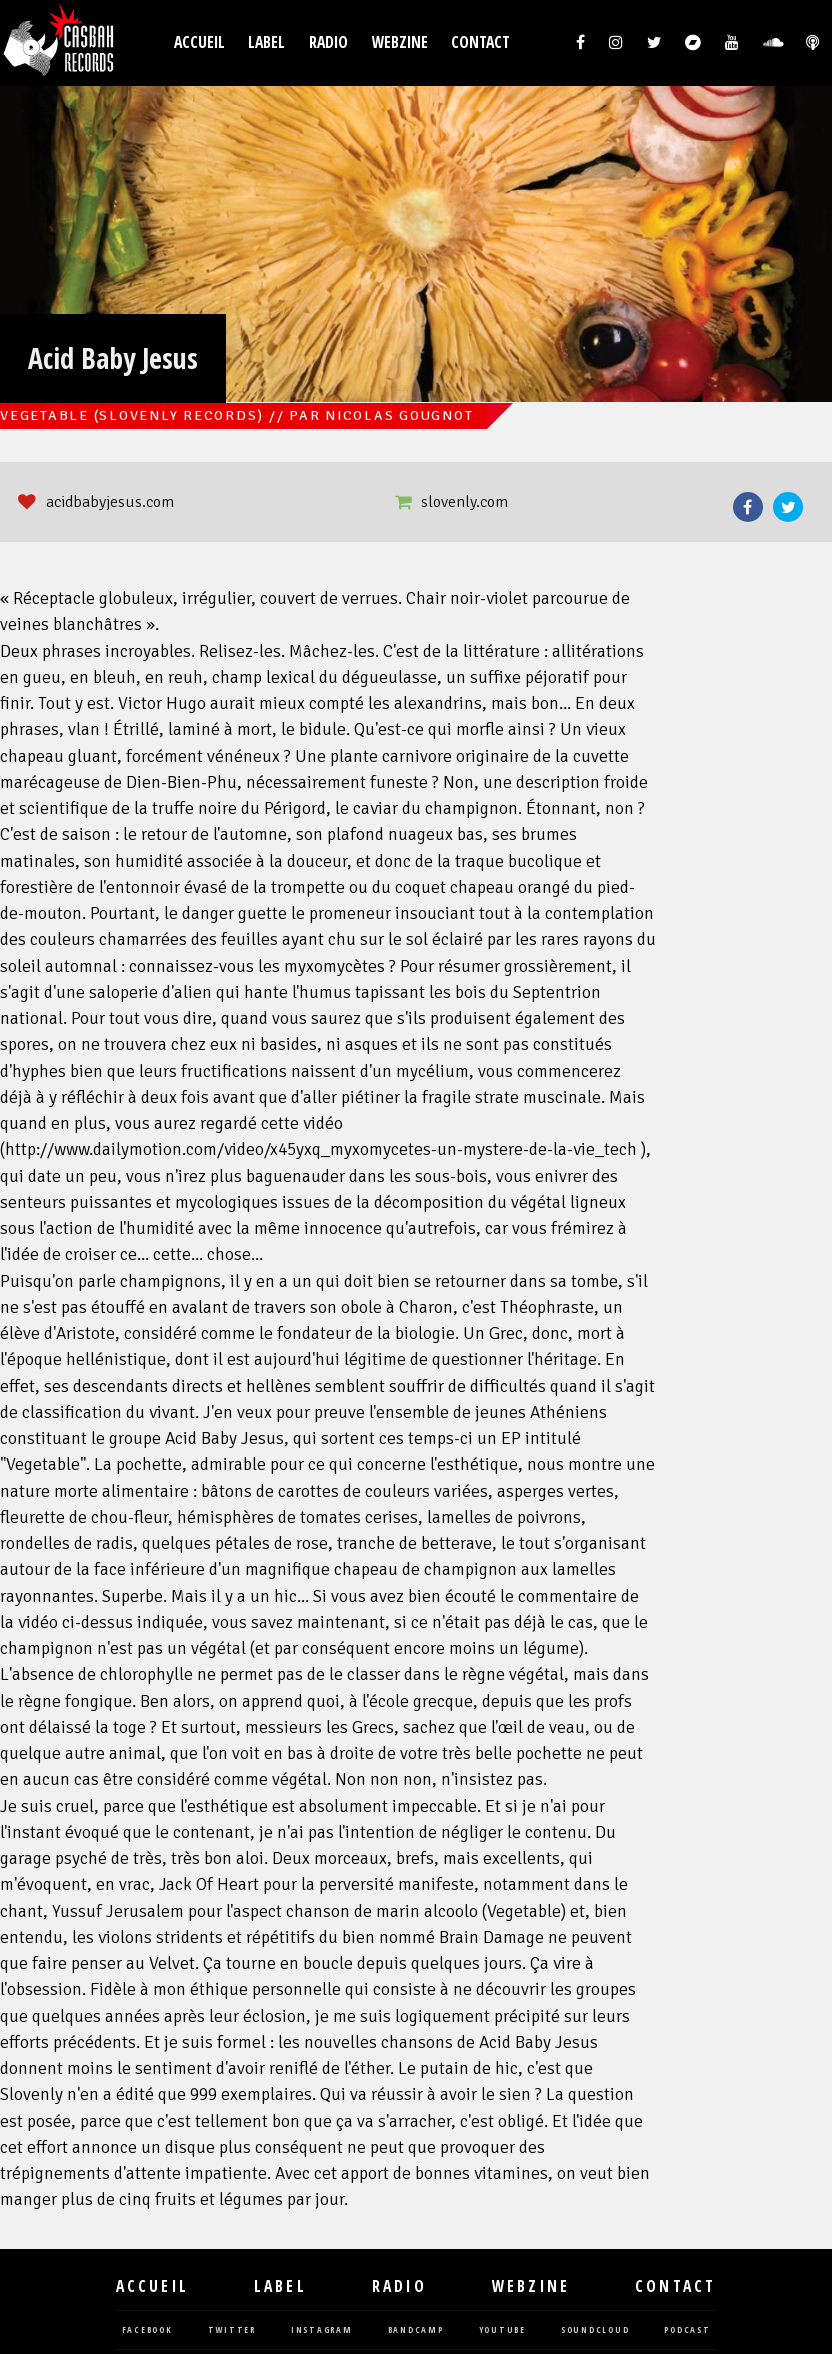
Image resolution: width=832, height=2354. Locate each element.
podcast (687, 2330)
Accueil (199, 42)
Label (266, 42)
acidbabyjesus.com (110, 502)
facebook (147, 2330)
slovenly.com (464, 502)
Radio (328, 42)
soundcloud (595, 2330)
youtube (502, 2330)
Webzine (400, 42)
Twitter (788, 507)
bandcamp (416, 2330)
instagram (322, 2330)
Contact (480, 42)
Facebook (748, 507)
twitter (232, 2330)
